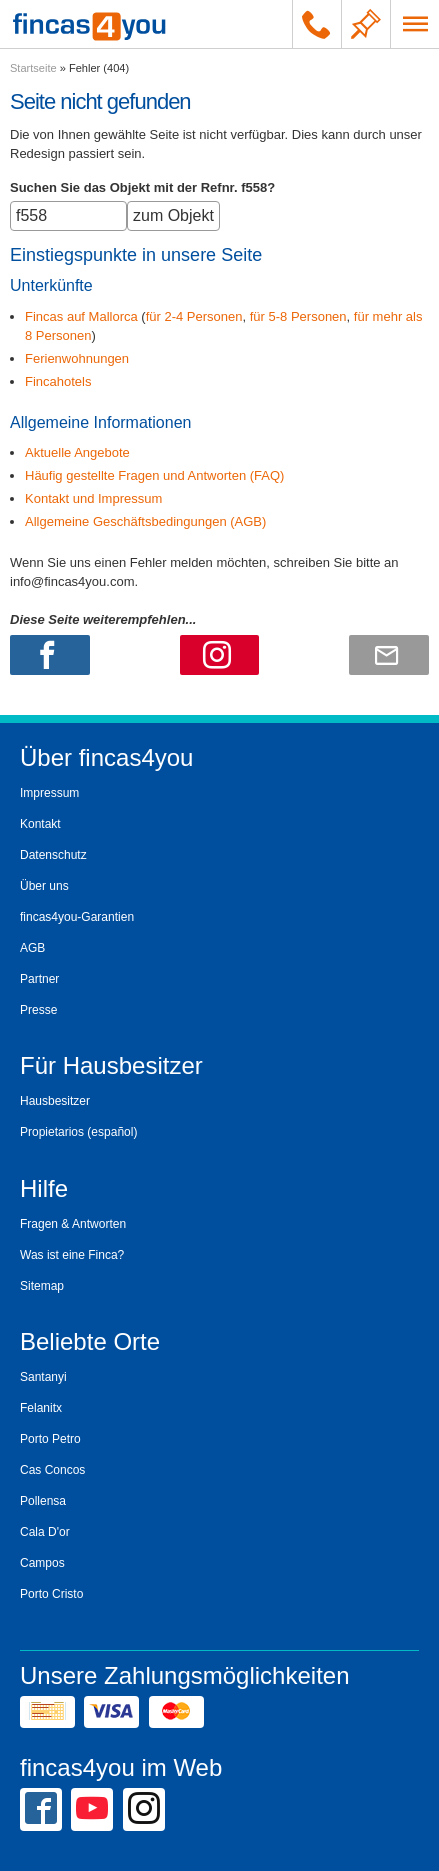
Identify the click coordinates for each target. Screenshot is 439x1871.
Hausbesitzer (55, 1101)
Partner (39, 979)
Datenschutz (53, 855)
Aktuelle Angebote (77, 452)
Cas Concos (52, 1470)
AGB (32, 948)
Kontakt (40, 824)
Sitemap (42, 1286)
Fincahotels (58, 381)
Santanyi (43, 1377)
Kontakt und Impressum (93, 498)
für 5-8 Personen (298, 316)
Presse (38, 1010)
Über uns (44, 886)
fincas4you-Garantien (77, 917)
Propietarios (52, 1132)
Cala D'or (45, 1532)
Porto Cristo (51, 1594)
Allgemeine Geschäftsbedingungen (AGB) (145, 521)
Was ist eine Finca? (72, 1255)
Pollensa (43, 1501)
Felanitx (41, 1408)
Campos (42, 1563)
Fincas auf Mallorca (81, 316)
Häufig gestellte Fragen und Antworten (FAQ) (154, 475)
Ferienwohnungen (77, 358)
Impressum (49, 793)
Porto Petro (50, 1439)
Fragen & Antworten (73, 1224)
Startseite (33, 68)
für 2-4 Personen (194, 316)
